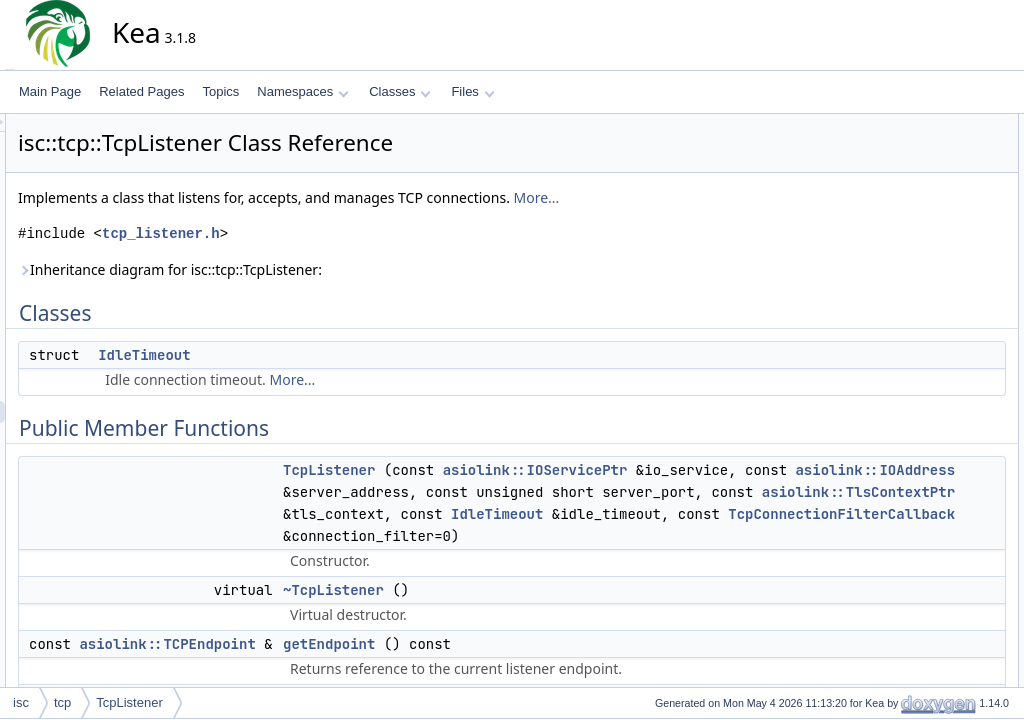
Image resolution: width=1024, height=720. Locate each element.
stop (898, 345)
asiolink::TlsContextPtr (719, 536)
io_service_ (917, 609)
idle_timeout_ (922, 587)
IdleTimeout (324, 355)
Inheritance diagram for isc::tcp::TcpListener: (350, 269)
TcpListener (509, 470)
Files (472, 91)
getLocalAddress (931, 279)
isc (21, 702)
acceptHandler (925, 433)
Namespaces (302, 91)
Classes (400, 91)
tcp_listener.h (341, 233)
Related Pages (141, 91)
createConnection (934, 455)
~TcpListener (513, 678)
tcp (62, 702)
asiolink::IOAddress (703, 492)
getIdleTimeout (926, 257)
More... (717, 197)
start (898, 323)
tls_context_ (919, 631)
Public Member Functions (938, 169)
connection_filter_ (934, 521)
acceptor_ (913, 499)
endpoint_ (913, 565)
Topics (220, 91)
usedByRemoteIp (933, 367)
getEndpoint (919, 235)
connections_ (922, 543)
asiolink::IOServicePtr (715, 470)
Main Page (50, 91)
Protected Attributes (923, 477)
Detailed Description (924, 653)
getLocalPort (920, 301)
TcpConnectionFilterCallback (576, 602)
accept (904, 411)
